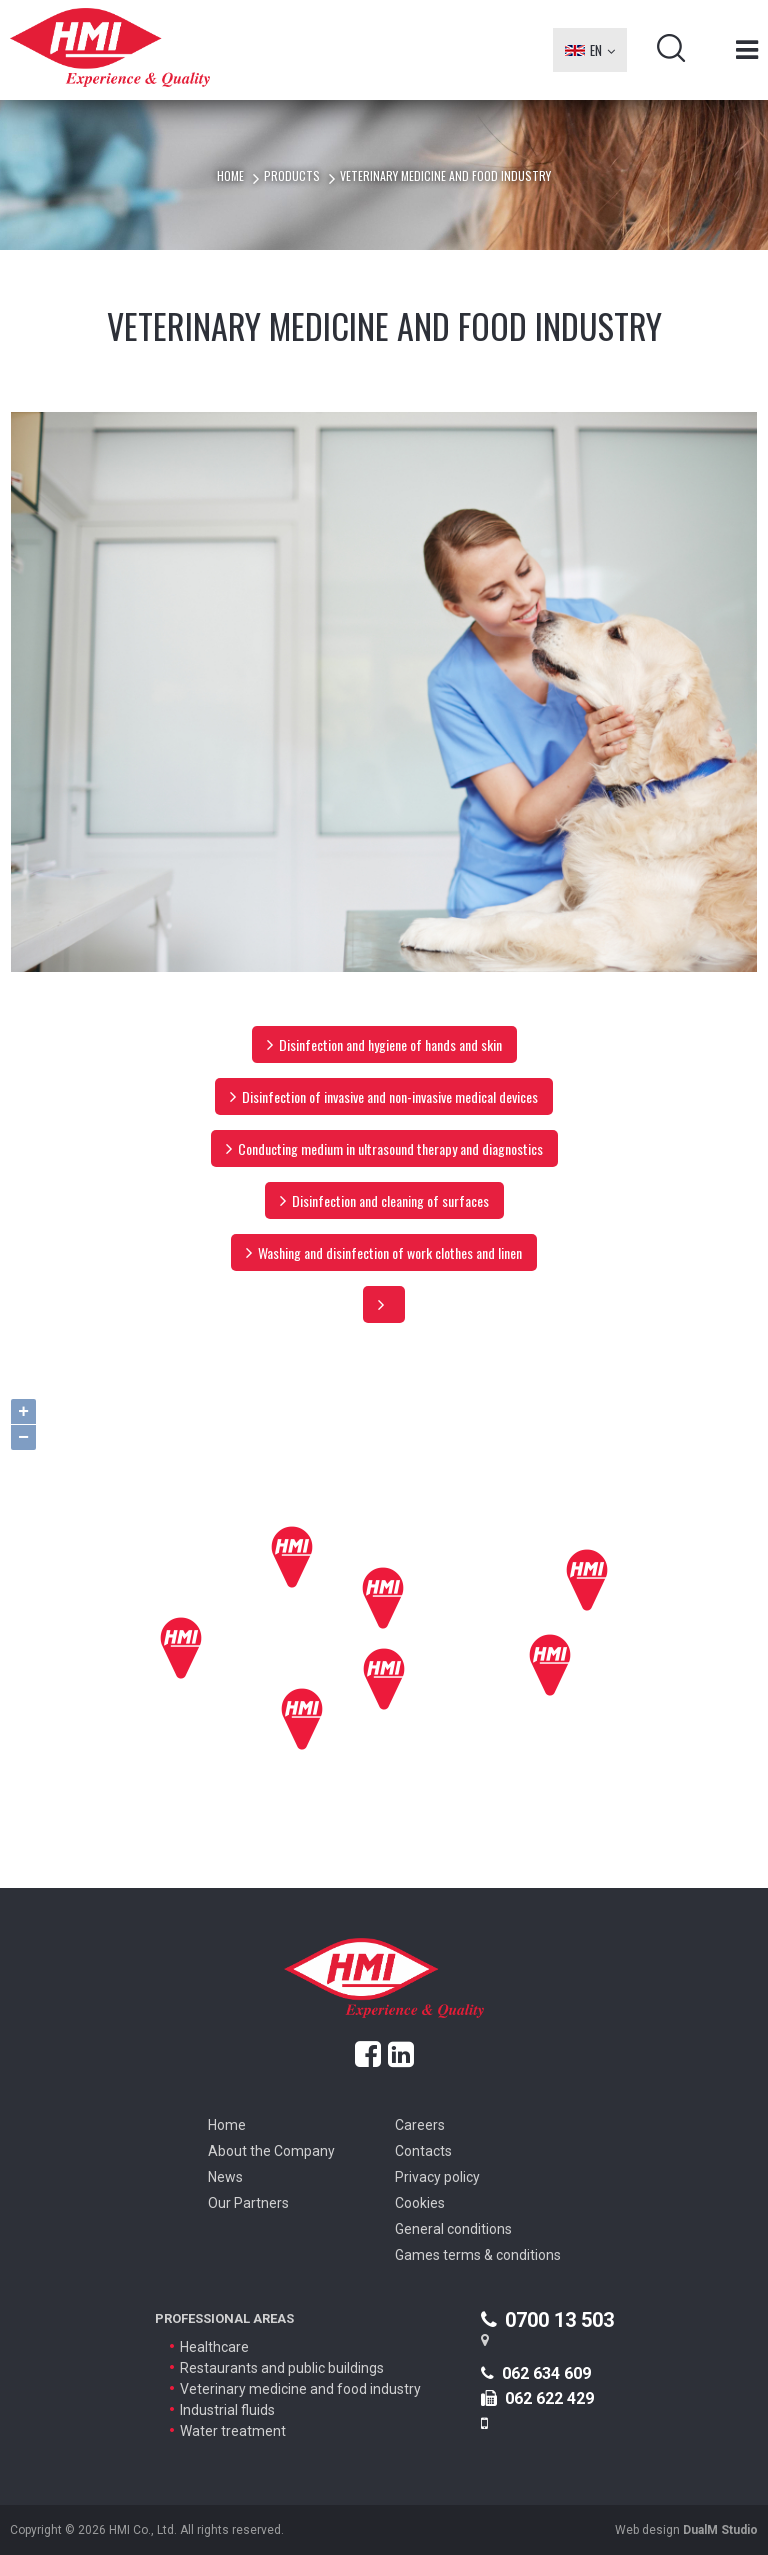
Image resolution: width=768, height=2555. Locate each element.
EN (590, 50)
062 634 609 (536, 2373)
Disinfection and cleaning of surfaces (384, 1200)
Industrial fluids (227, 2410)
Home (230, 175)
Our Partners (248, 2203)
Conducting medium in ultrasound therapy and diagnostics (384, 1148)
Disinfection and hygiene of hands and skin (384, 1044)
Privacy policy (437, 2177)
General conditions (453, 2229)
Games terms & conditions (478, 2255)
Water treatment (233, 2431)
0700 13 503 (547, 2320)
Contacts (423, 2151)
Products (292, 175)
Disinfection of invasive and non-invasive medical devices (384, 1096)
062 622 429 (537, 2398)
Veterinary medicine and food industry (300, 2389)
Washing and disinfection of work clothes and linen (384, 1252)
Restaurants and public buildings (282, 2368)
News (225, 2177)
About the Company (271, 2151)
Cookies (420, 2203)
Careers (420, 2125)
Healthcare (214, 2347)
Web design (686, 2530)
